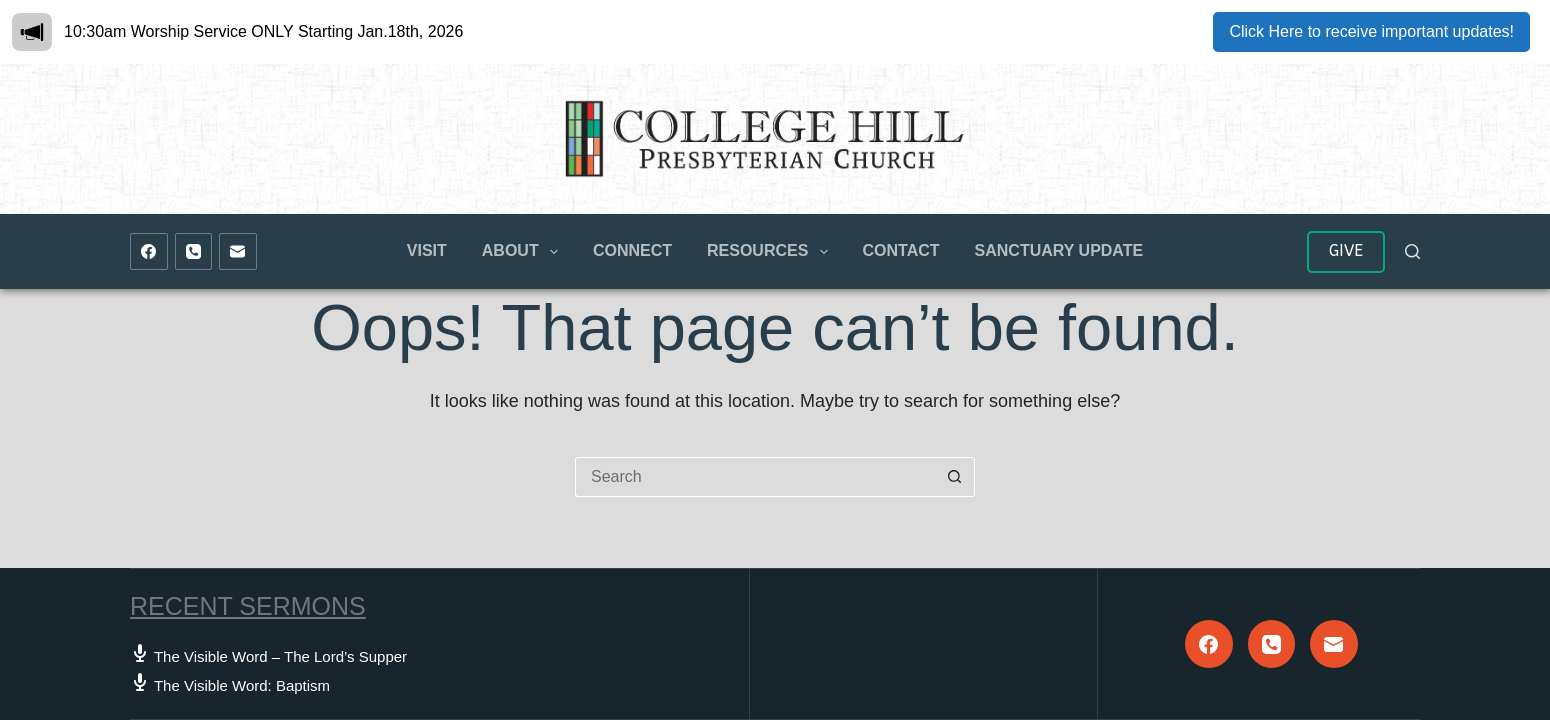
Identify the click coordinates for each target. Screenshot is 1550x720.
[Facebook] (149, 252)
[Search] (1412, 251)
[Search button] (955, 477)
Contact (901, 250)
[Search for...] (755, 477)
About (524, 252)
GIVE (1346, 250)
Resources (771, 252)
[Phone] (194, 252)
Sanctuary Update (1059, 250)
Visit (427, 250)
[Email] (238, 252)
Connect (632, 250)
